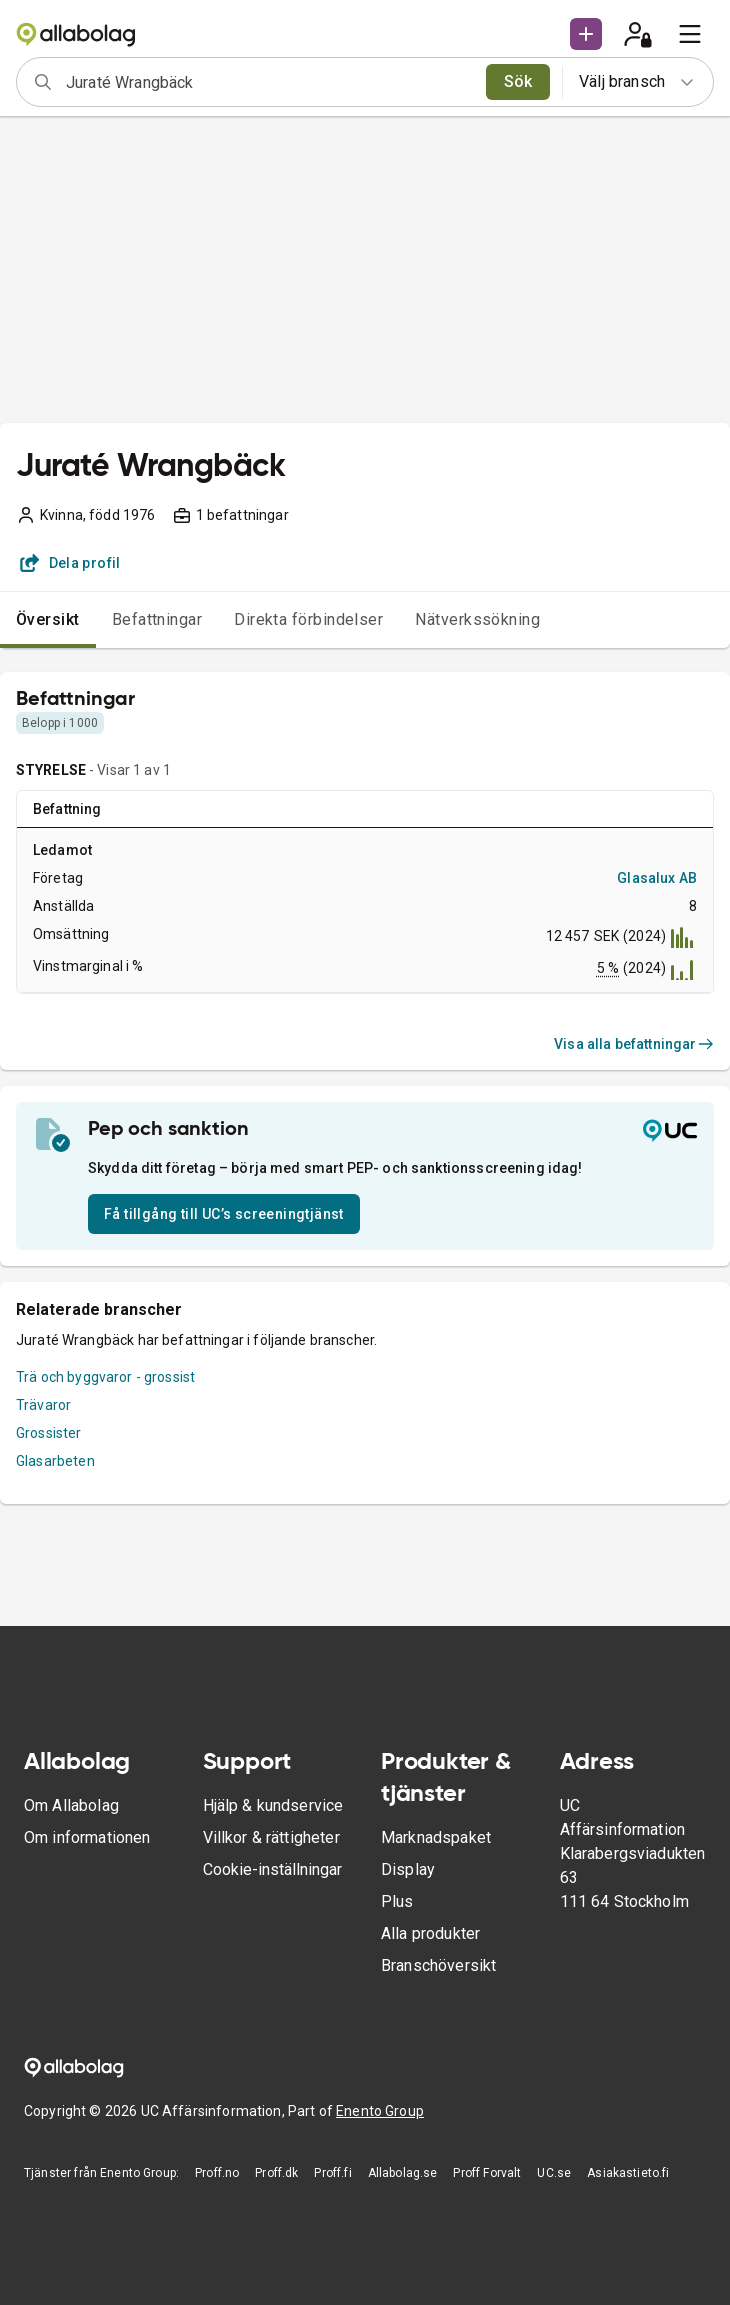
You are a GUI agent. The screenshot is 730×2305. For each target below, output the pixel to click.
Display (408, 1869)
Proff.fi (332, 2173)
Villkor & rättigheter (271, 1837)
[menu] (690, 34)
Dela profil (70, 563)
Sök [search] (518, 81)
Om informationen (87, 1837)
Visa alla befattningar (634, 1044)
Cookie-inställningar (272, 1869)
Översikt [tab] (48, 619)
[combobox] (269, 82)
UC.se (554, 2173)
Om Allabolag (71, 1805)
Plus (397, 1901)
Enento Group (380, 2111)
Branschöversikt (438, 1965)
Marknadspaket (436, 1837)
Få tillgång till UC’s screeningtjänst (224, 1214)
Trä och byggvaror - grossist (105, 1377)
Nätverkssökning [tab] (477, 619)
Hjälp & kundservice (273, 1805)
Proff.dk (276, 2173)
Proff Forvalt (487, 2173)
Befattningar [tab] (157, 619)
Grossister (49, 1433)
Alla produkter (430, 1933)
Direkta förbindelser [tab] (308, 619)
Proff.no (217, 2173)
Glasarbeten (55, 1461)
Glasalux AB (657, 878)
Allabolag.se (403, 2173)
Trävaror (43, 1405)
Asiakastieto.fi (628, 2173)
